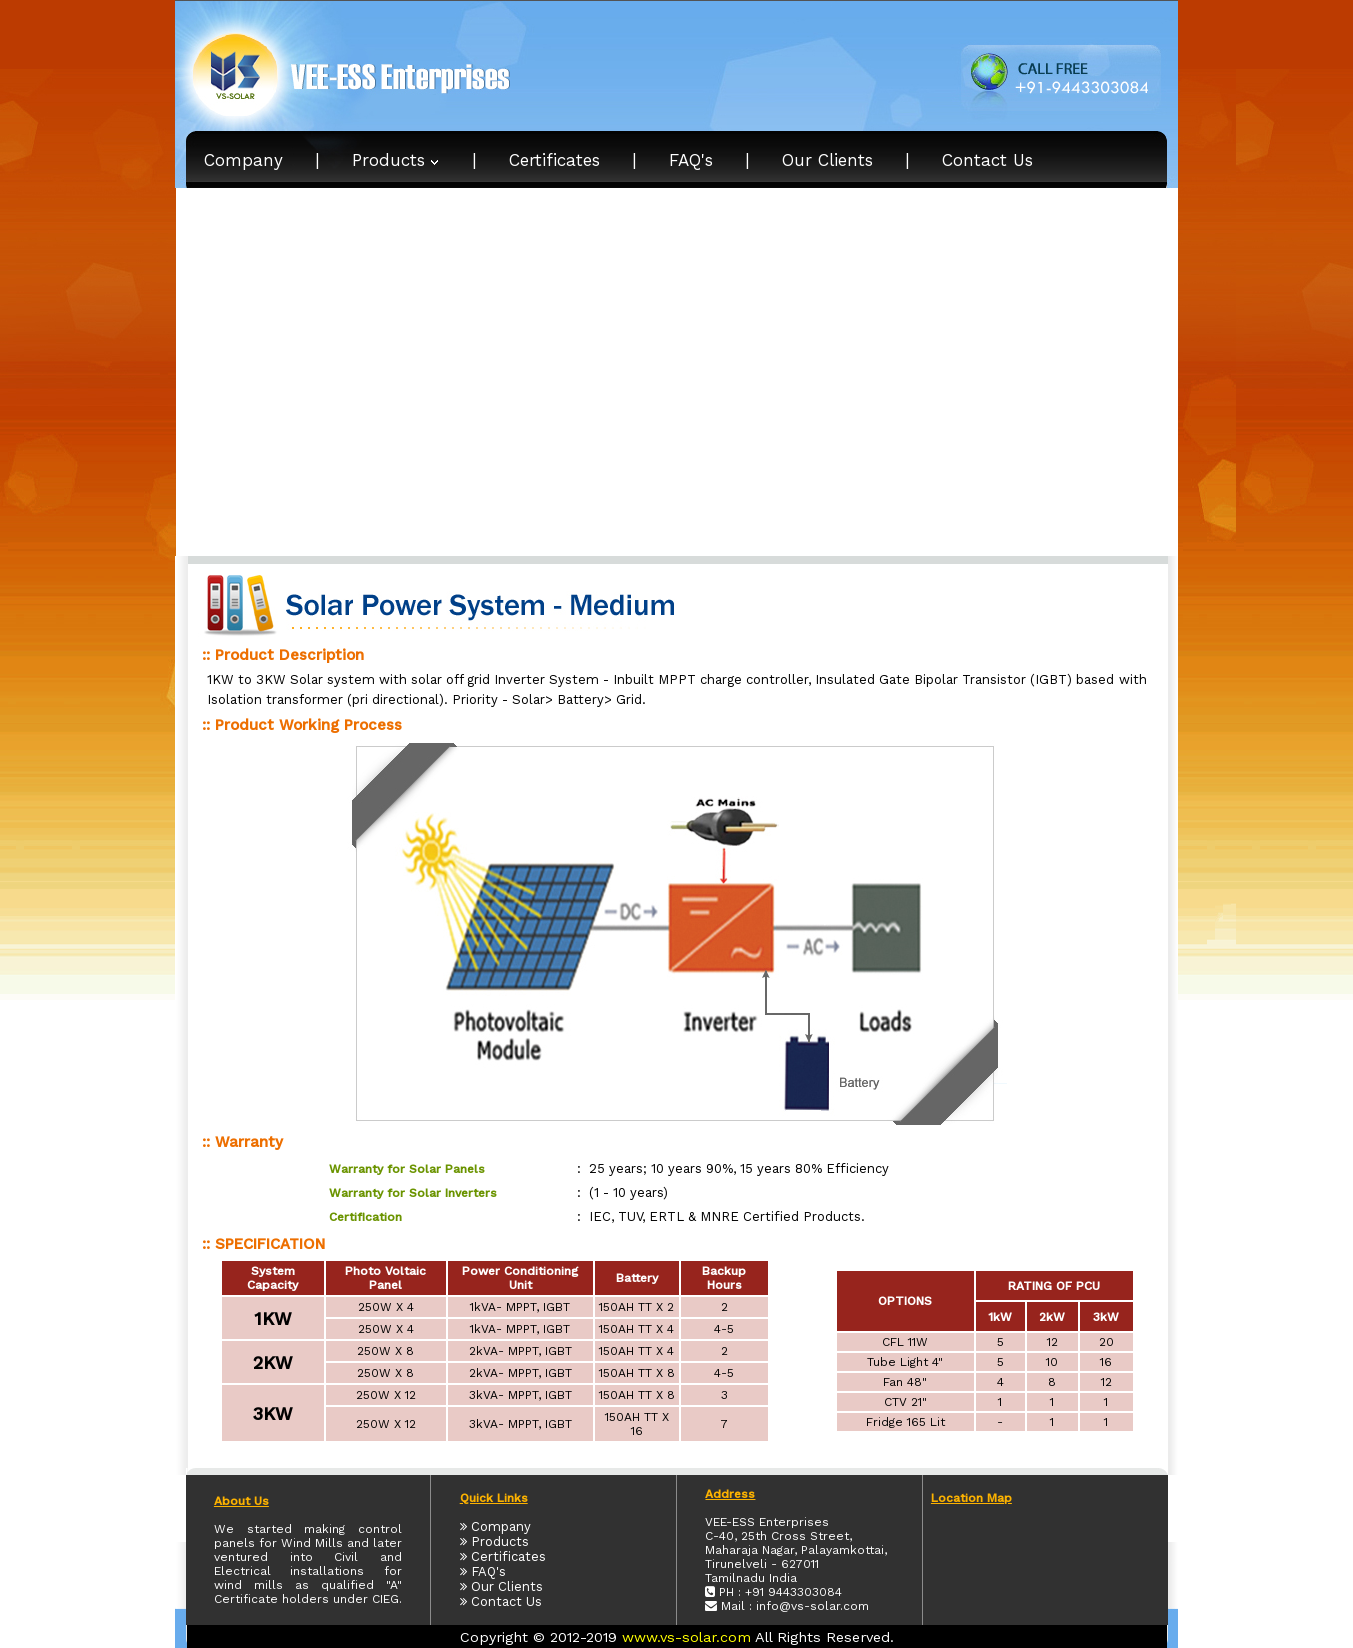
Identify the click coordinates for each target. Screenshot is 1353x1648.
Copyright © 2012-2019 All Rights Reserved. (677, 1637)
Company (243, 160)
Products (396, 160)
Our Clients (827, 160)
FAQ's (691, 160)
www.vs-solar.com (686, 1637)
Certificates (554, 160)
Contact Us (987, 160)
